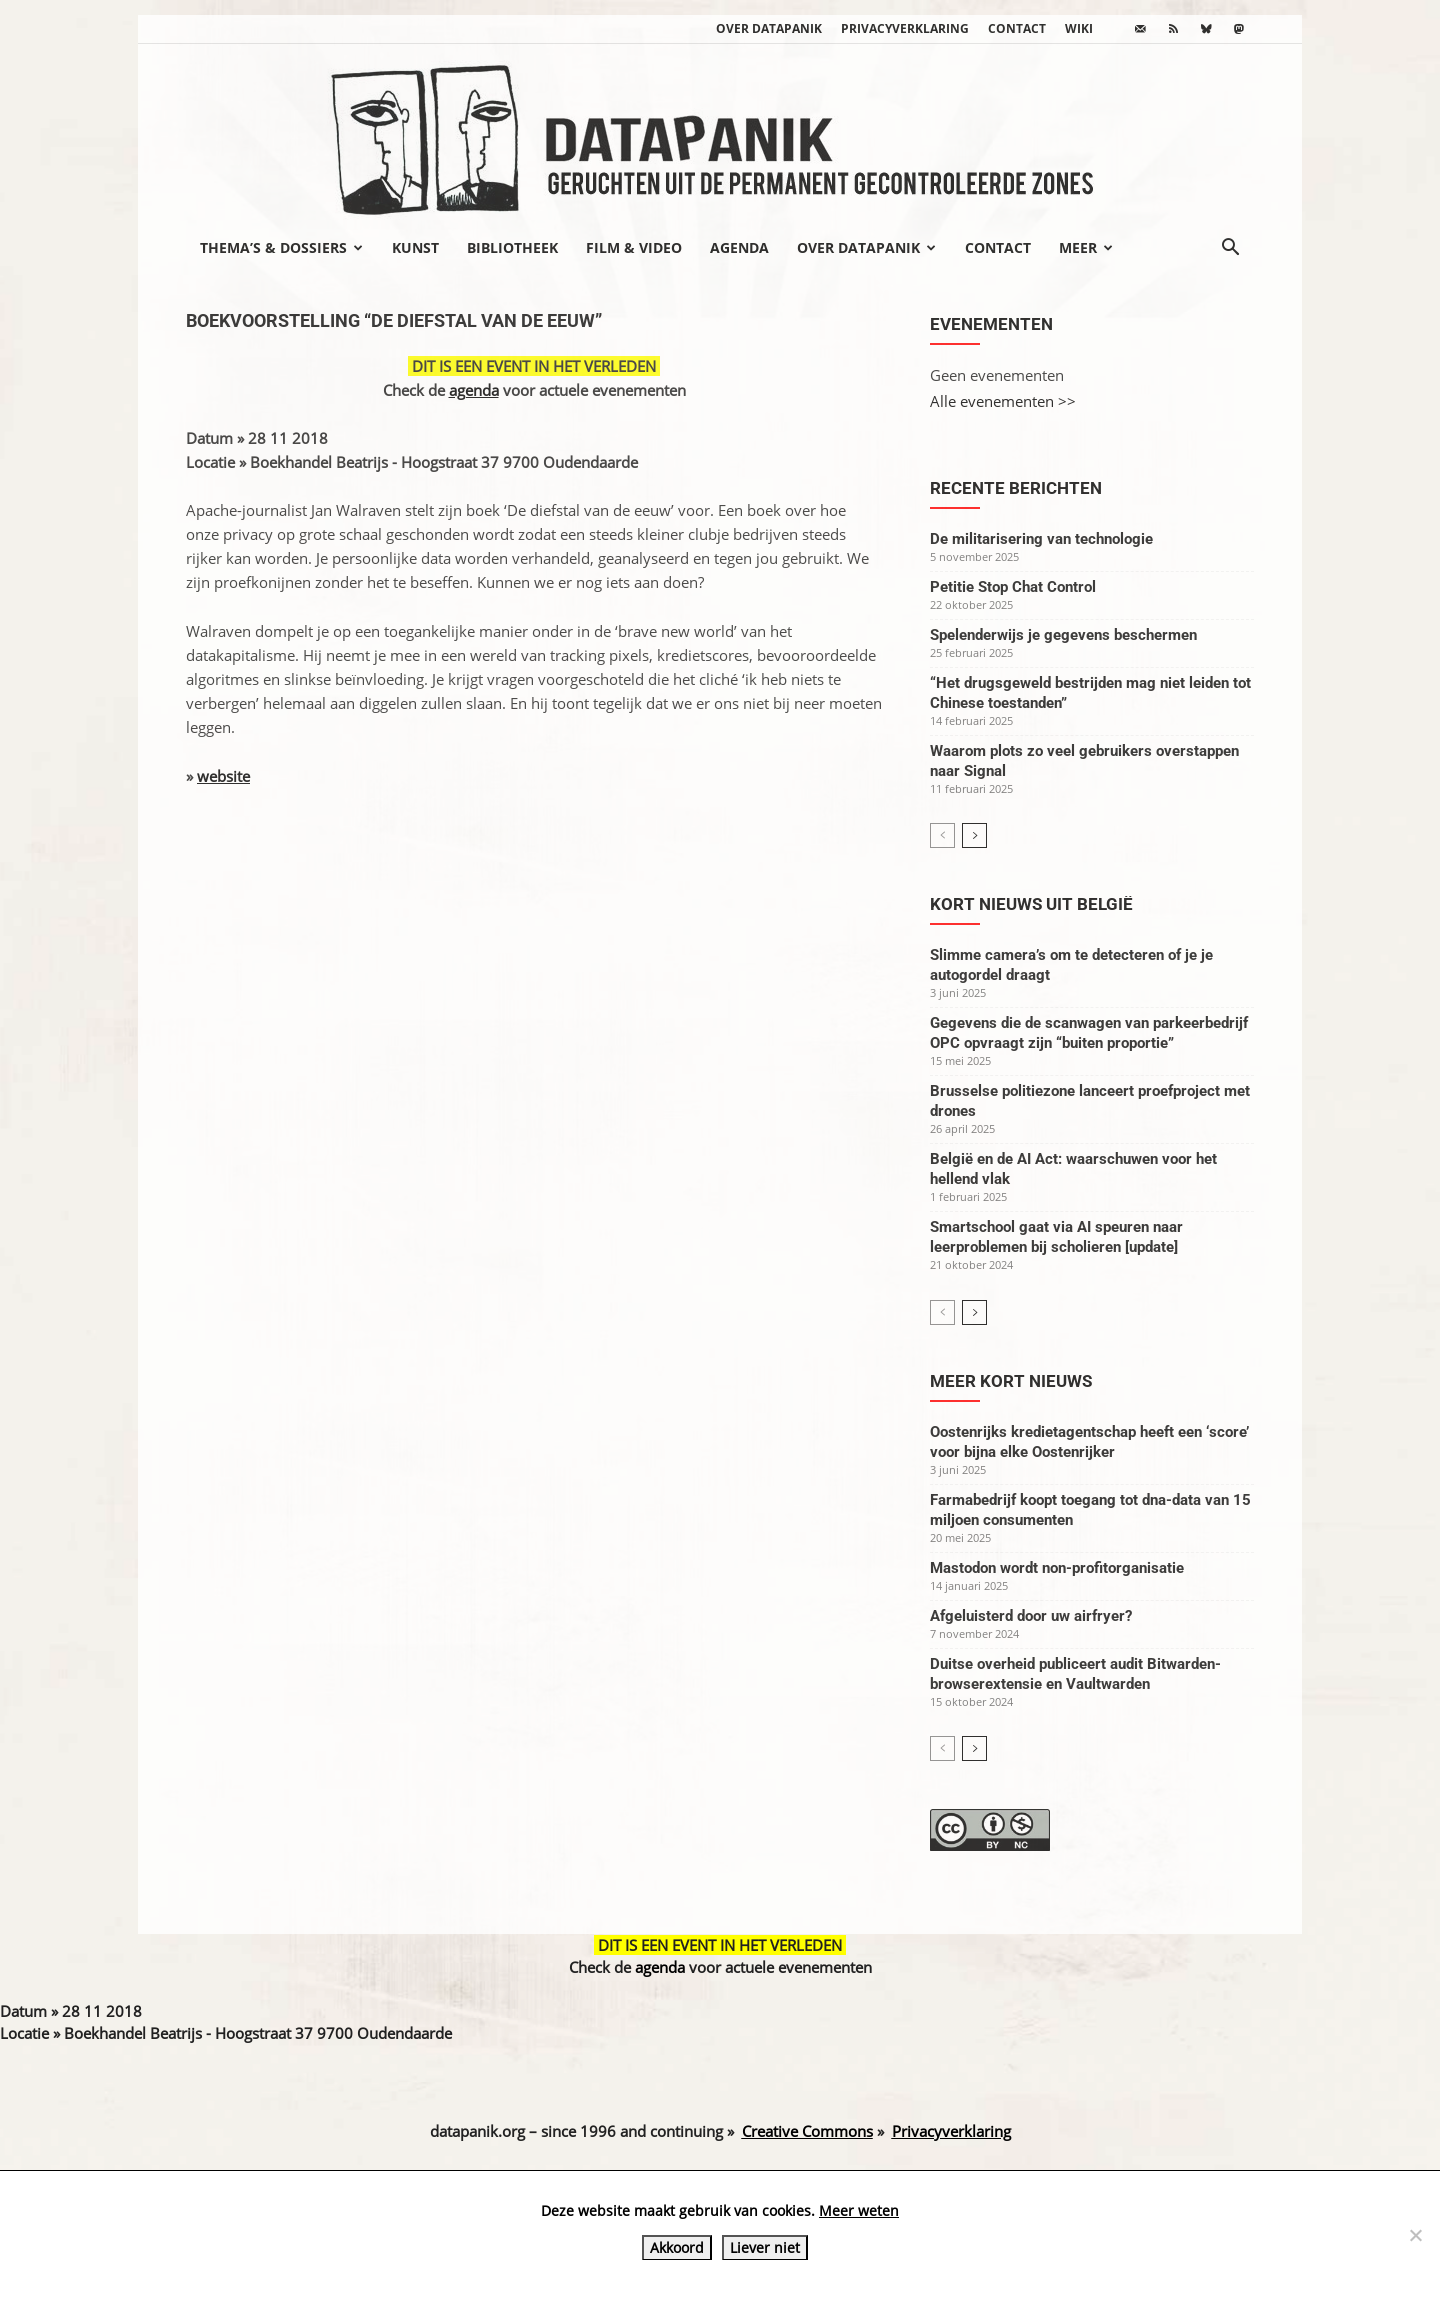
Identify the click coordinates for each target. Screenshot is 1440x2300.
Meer (1086, 247)
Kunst (415, 247)
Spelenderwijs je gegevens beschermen (1063, 635)
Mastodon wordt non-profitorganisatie (1057, 1568)
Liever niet (765, 2247)
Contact (1017, 28)
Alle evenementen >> (1003, 401)
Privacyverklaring (905, 28)
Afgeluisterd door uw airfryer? (1031, 1616)
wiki (1079, 28)
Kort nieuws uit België (1031, 904)
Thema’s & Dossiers (281, 247)
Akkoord (677, 2247)
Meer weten (859, 2210)
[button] (1230, 249)
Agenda (739, 247)
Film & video (634, 247)
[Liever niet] (1415, 2235)
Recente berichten (1016, 488)
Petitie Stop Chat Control (1013, 587)
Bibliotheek (512, 247)
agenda (474, 390)
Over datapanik (769, 28)
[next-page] (974, 835)
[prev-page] (942, 835)
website (223, 776)
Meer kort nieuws (1011, 1381)
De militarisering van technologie (1041, 539)
